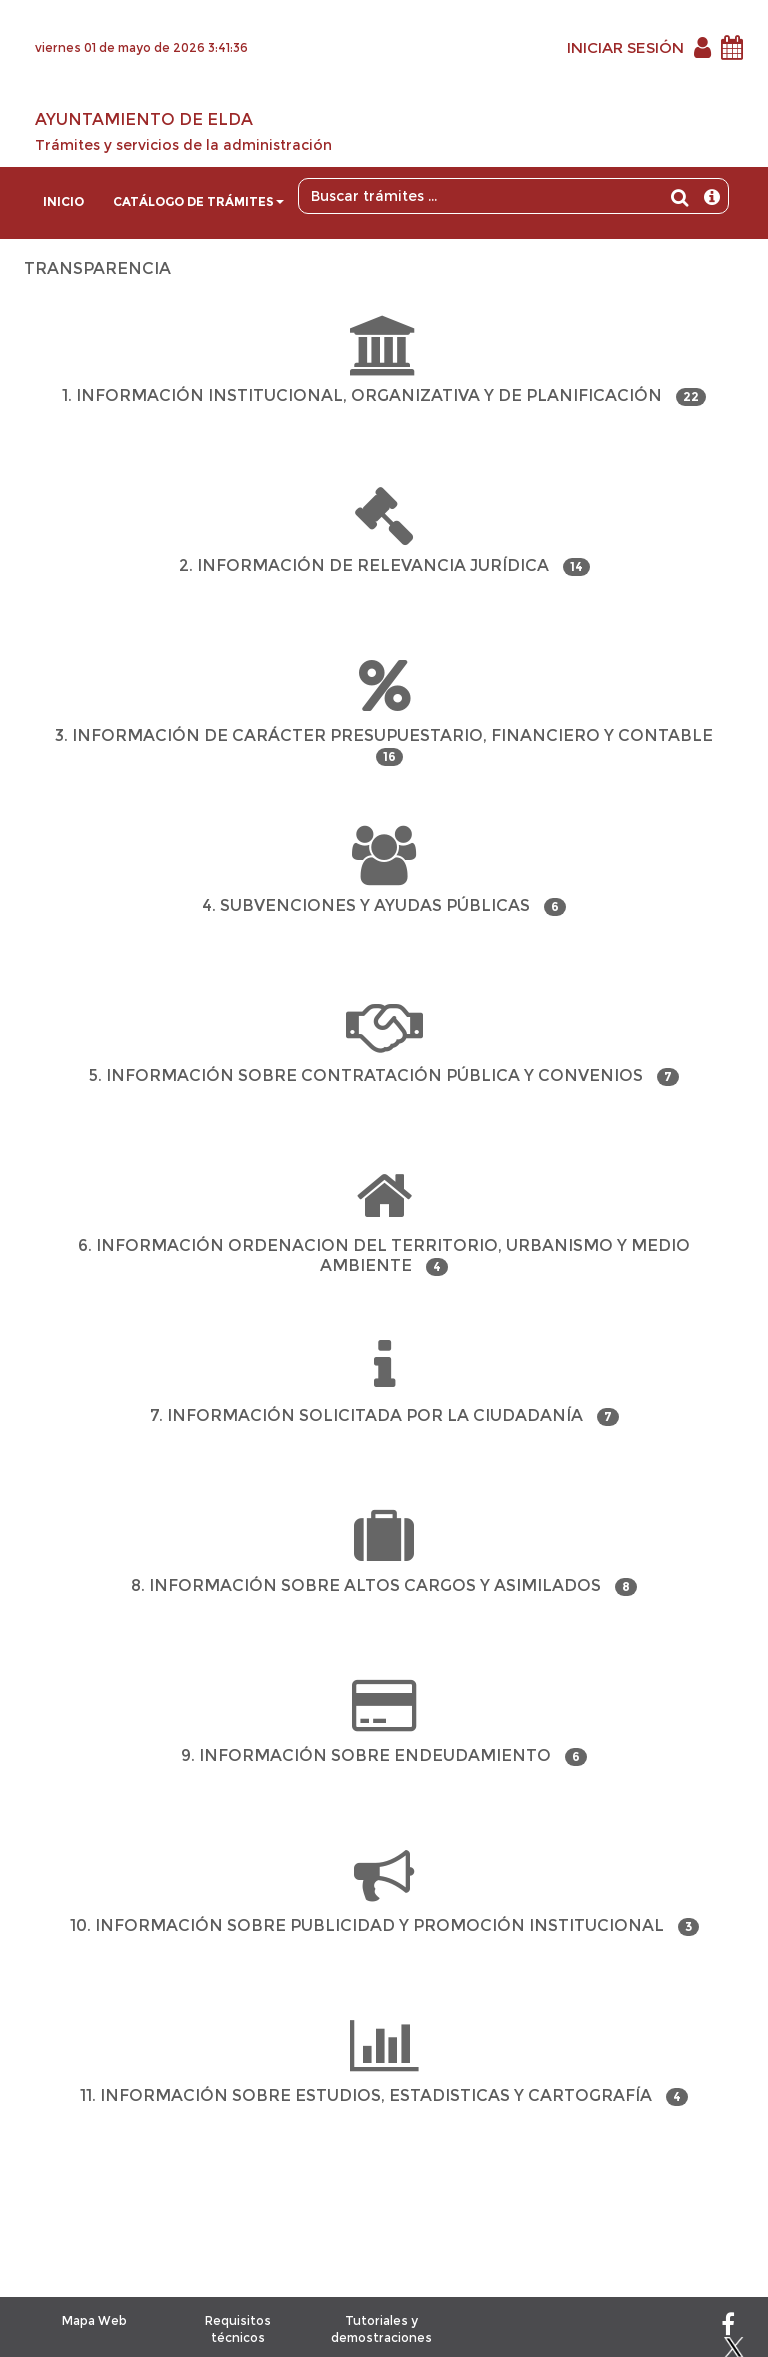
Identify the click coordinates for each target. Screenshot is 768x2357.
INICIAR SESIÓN (625, 47)
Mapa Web (94, 2320)
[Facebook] (728, 2328)
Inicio (63, 201)
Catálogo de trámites (198, 201)
